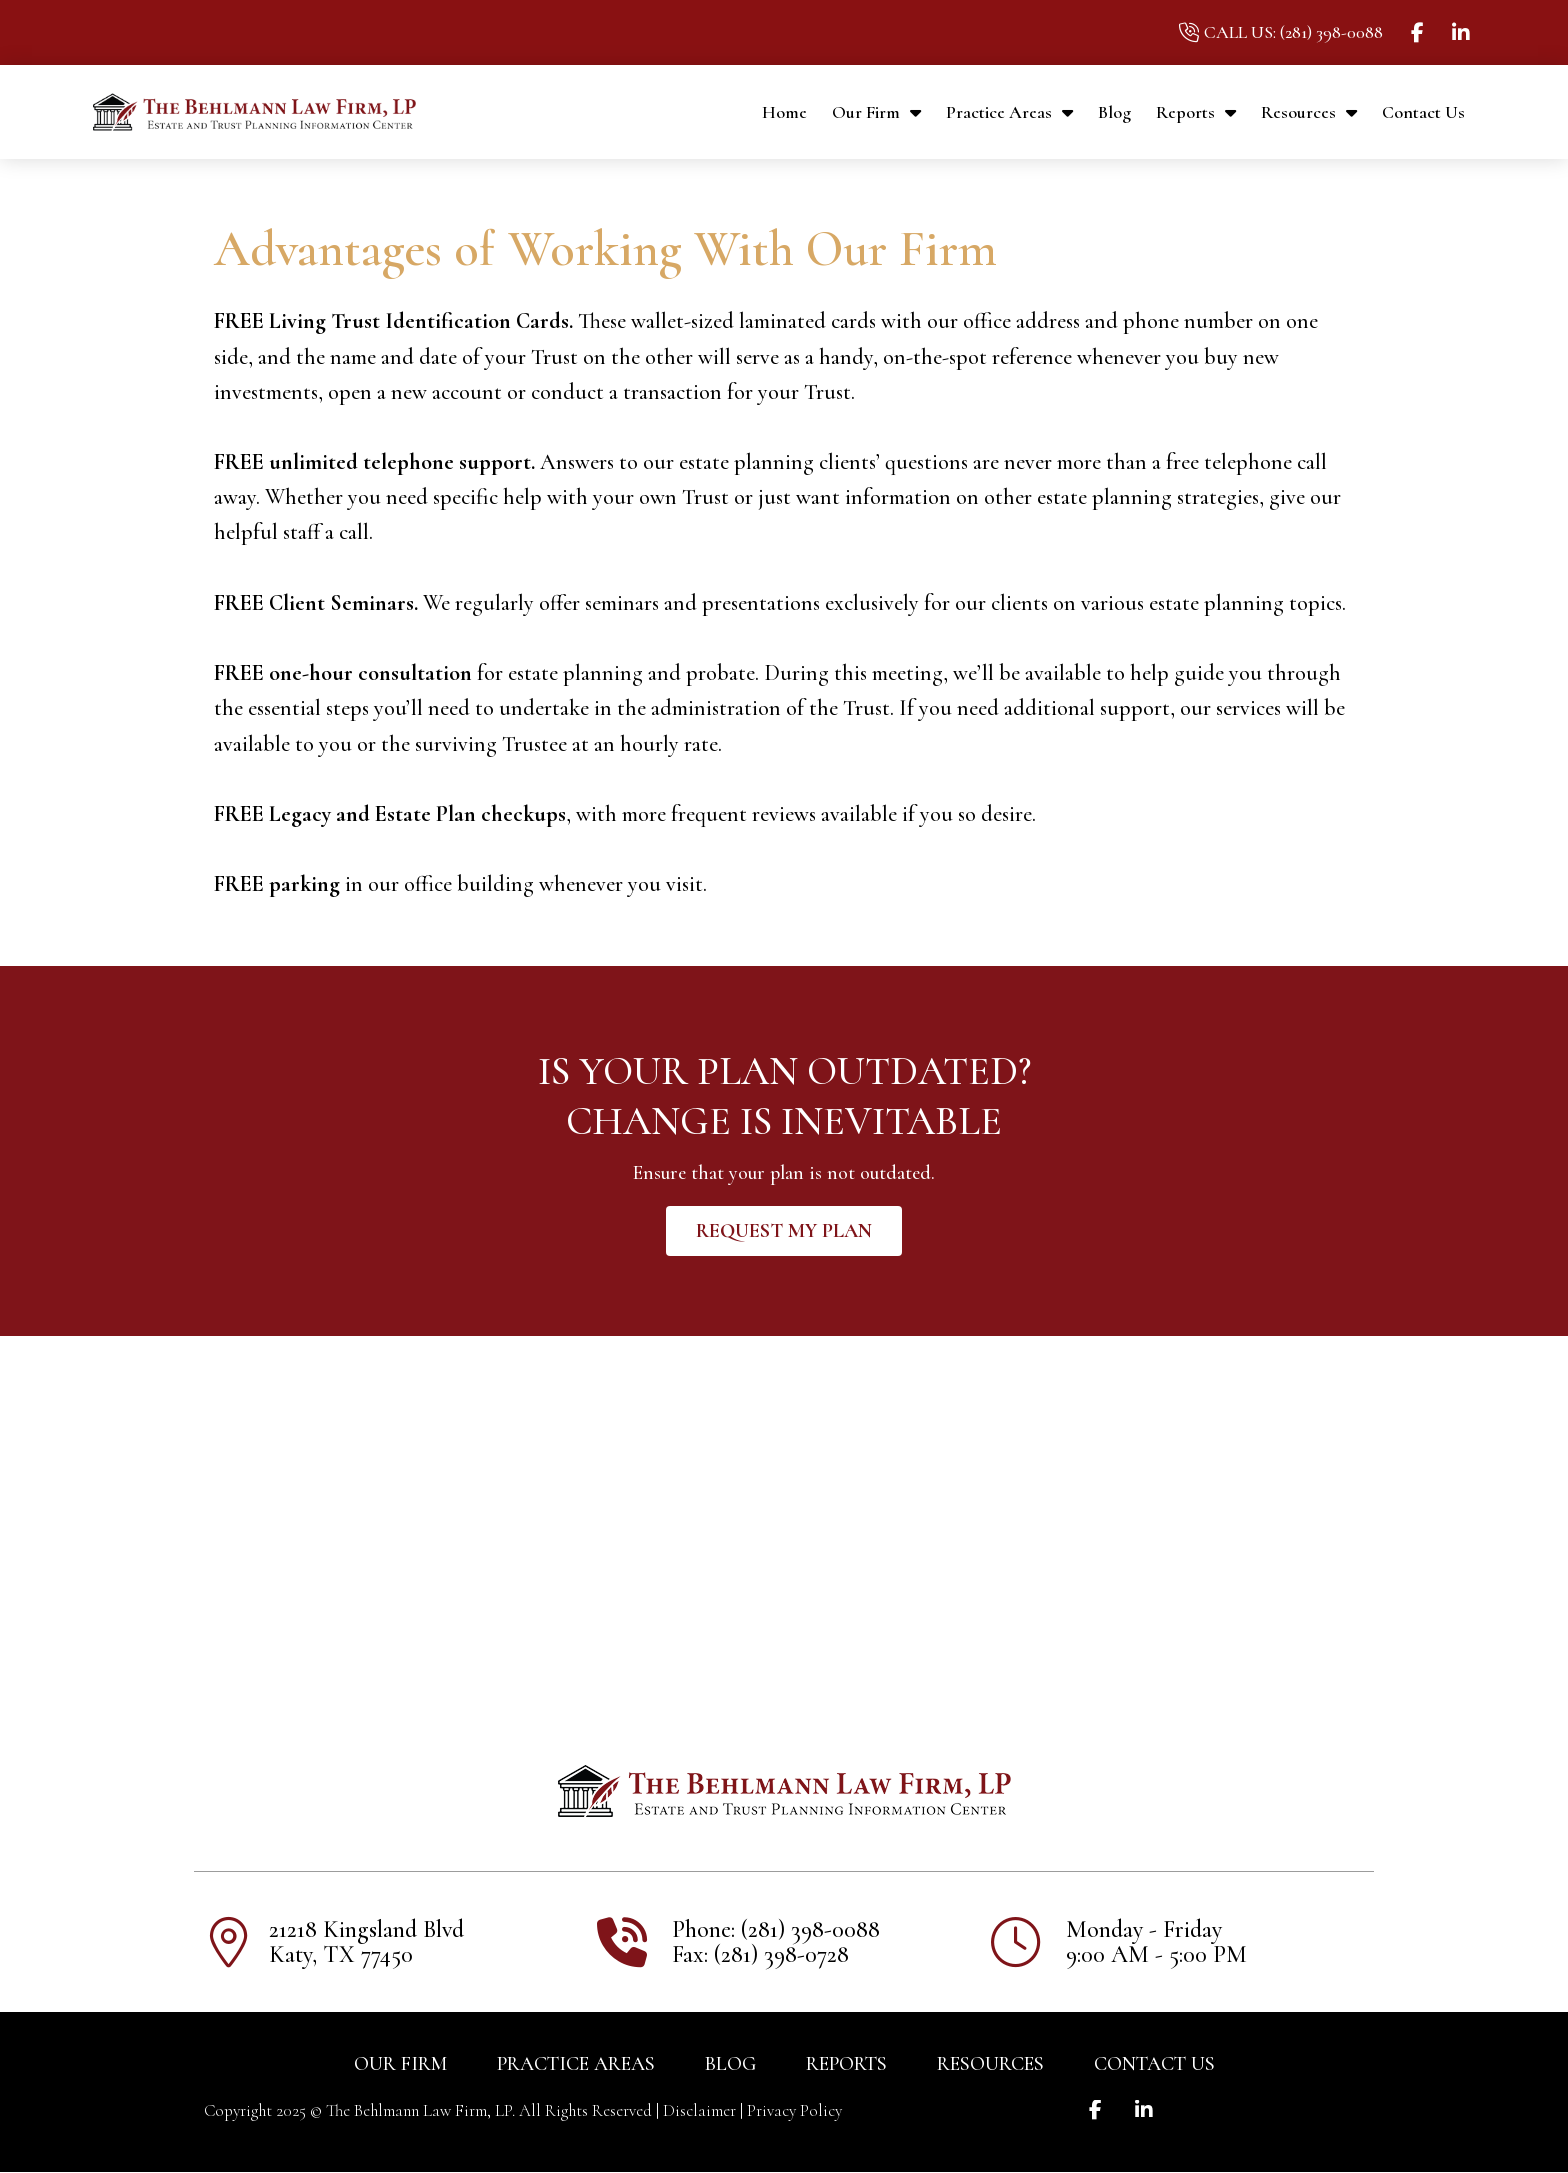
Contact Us (1423, 112)
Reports (1196, 112)
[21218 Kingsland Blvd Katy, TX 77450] (784, 1511)
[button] (784, 1231)
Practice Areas (1009, 112)
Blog (1114, 112)
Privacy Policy (794, 2110)
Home (784, 112)
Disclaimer (699, 2110)
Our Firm (876, 112)
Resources (1309, 112)
